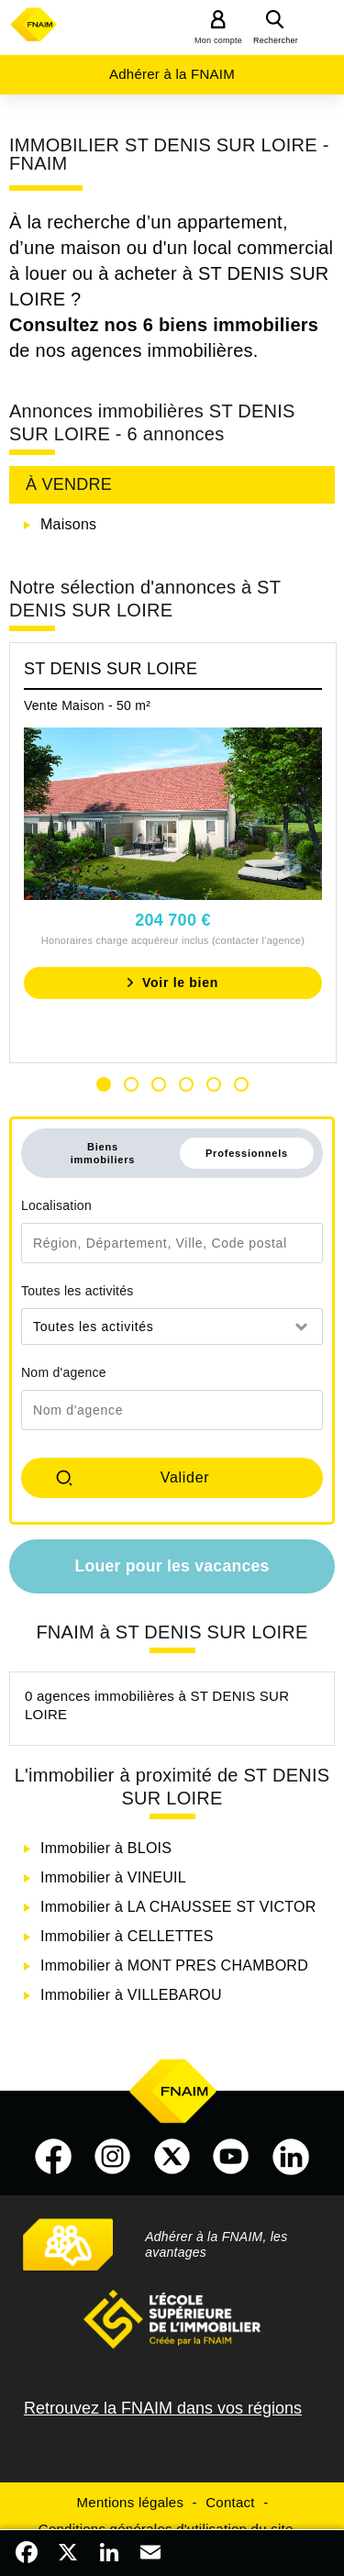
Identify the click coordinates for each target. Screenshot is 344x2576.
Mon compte (218, 40)
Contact (229, 2502)
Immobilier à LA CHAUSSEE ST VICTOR (178, 1907)
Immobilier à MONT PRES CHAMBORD (174, 1965)
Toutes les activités (77, 1290)
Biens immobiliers (103, 1153)
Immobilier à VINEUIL (113, 1877)
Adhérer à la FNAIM (172, 74)
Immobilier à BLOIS (106, 1848)
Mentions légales (130, 2502)
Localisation (56, 1205)
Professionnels (246, 1153)
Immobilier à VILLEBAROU (131, 1995)
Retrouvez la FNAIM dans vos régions (163, 2408)
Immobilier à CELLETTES (127, 1936)
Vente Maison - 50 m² (87, 705)
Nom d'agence (63, 1372)
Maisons (68, 524)
